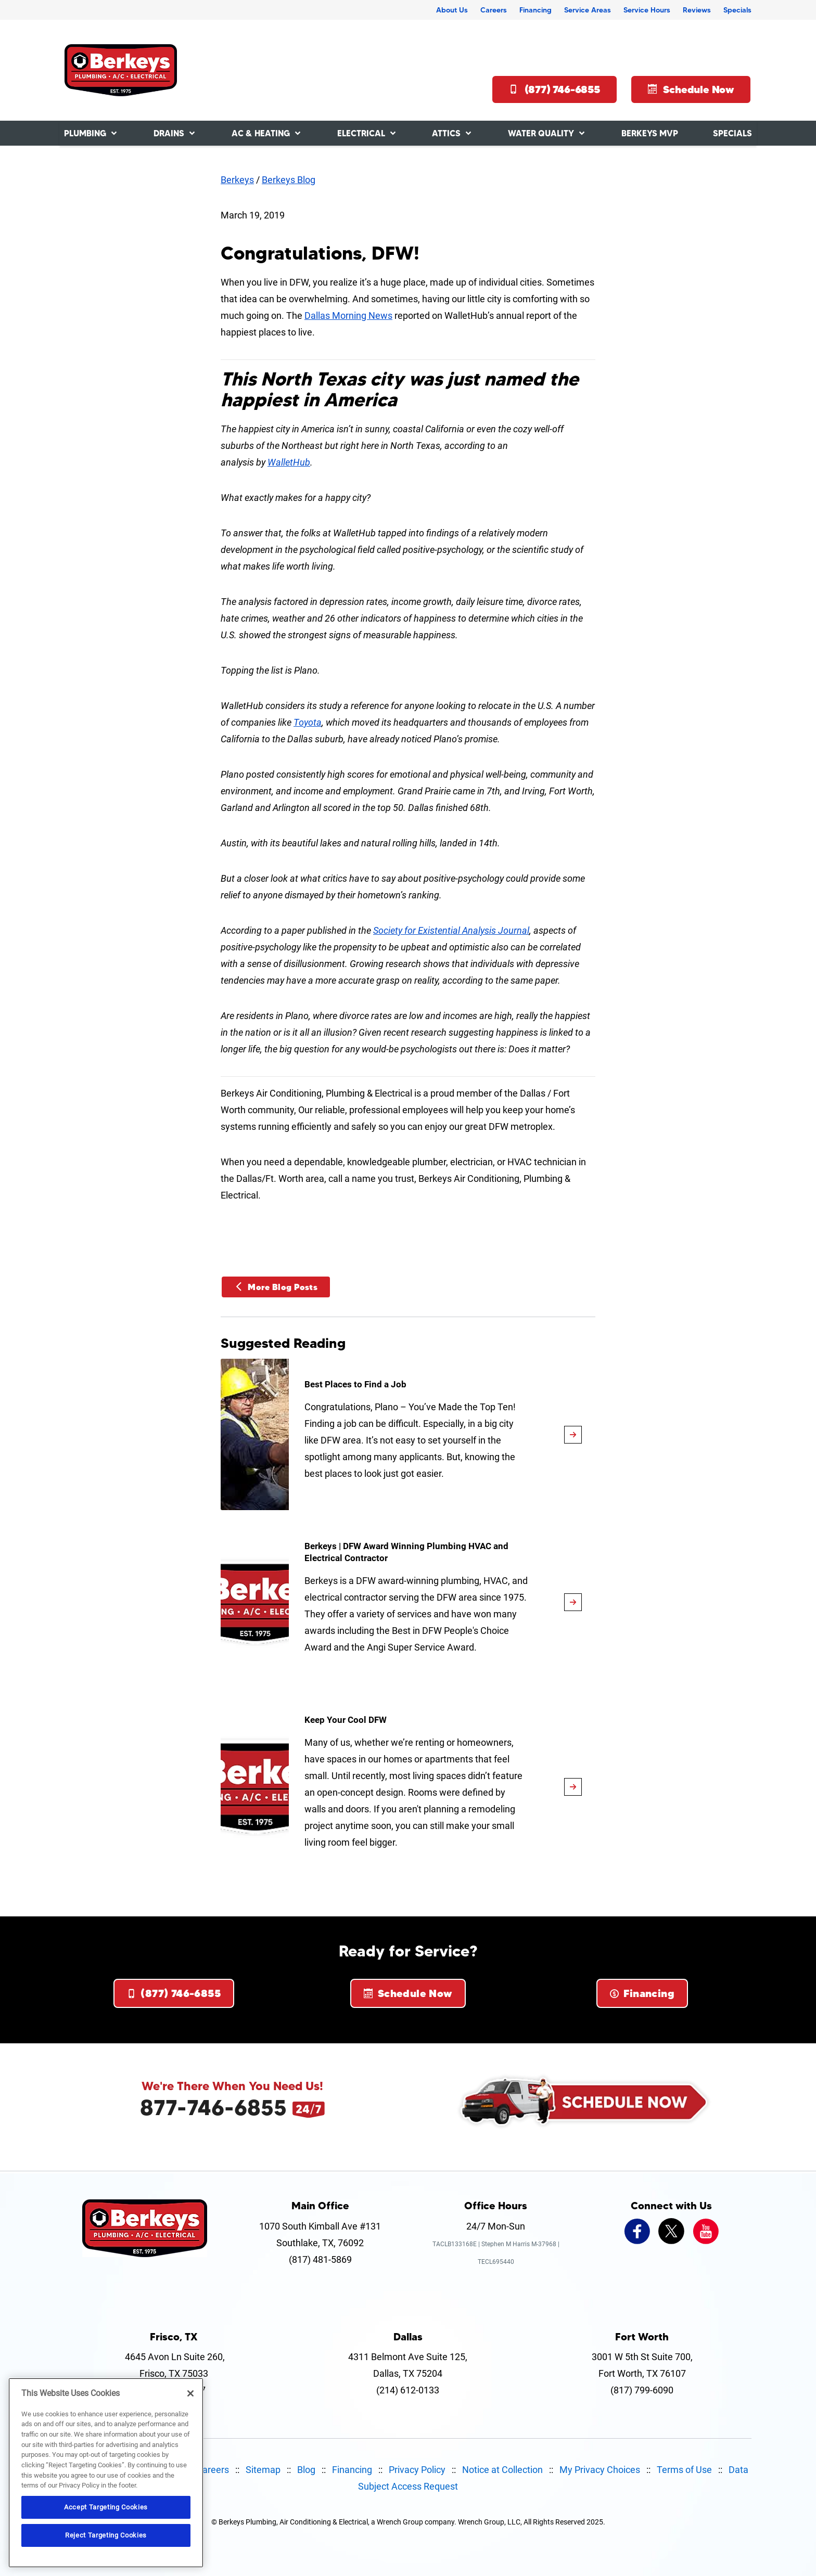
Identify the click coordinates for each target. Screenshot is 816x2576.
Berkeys (237, 179)
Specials (737, 10)
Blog (306, 2469)
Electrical (361, 133)
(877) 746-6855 (554, 89)
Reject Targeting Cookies (106, 2535)
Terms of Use (684, 2469)
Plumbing (85, 133)
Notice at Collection (502, 2469)
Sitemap (263, 2469)
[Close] (190, 2393)
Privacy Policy (417, 2469)
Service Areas (587, 10)
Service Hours (646, 10)
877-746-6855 (213, 2107)
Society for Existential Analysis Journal (451, 930)
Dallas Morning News (348, 315)
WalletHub (288, 462)
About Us (452, 10)
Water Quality (541, 133)
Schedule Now (691, 89)
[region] (105, 2473)
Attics (446, 133)
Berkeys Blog (288, 179)
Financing (535, 10)
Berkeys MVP (649, 133)
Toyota (308, 722)
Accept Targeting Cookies (106, 2507)
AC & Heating (261, 133)
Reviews (697, 10)
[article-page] (573, 1435)
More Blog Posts (275, 1287)
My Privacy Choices (599, 2469)
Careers (493, 10)
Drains (169, 133)
